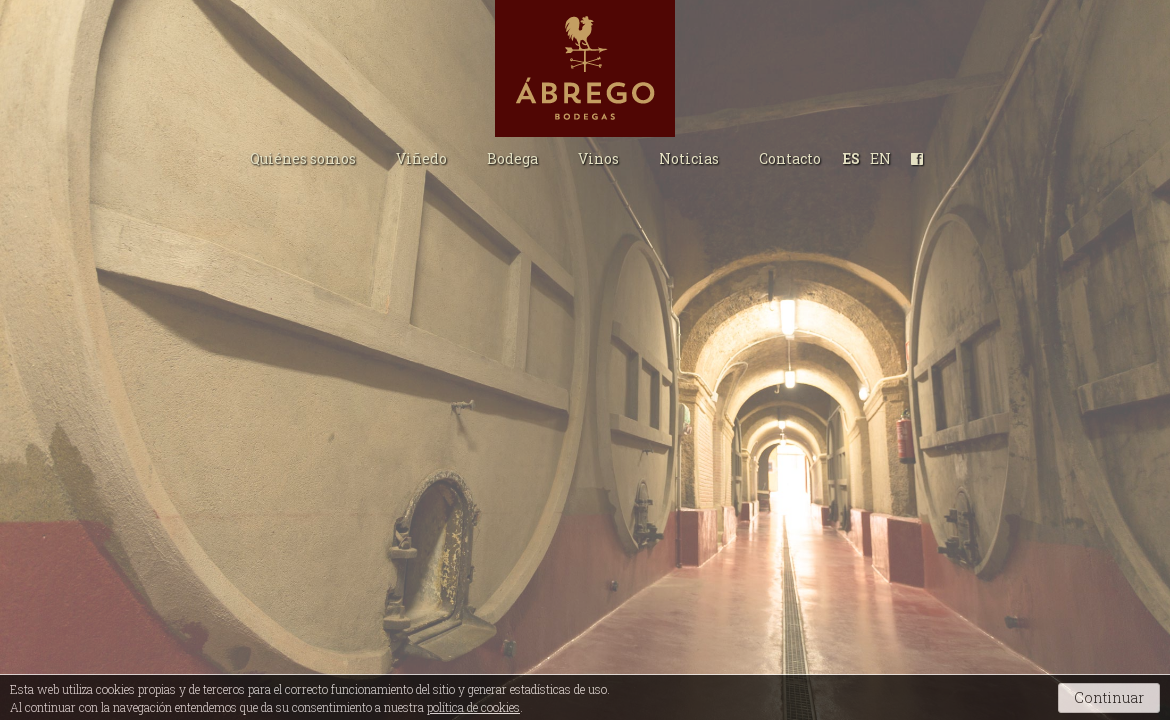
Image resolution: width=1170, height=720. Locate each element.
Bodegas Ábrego (585, 68)
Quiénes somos (303, 158)
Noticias (689, 158)
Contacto (790, 158)
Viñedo (421, 158)
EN (880, 158)
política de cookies (473, 707)
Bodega (512, 158)
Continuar (1109, 697)
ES (851, 158)
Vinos (598, 158)
